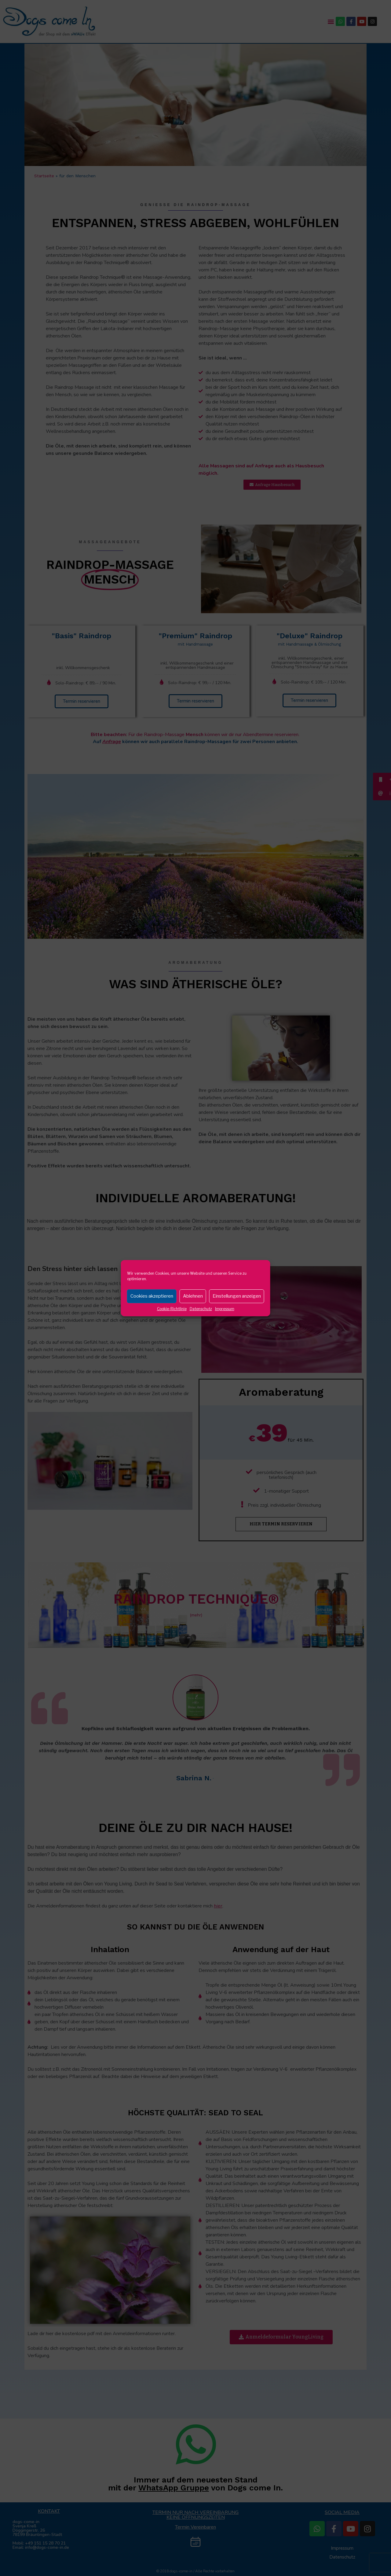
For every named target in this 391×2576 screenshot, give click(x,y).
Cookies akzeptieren (151, 1296)
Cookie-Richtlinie (172, 1308)
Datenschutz (201, 1308)
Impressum (224, 1308)
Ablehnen (193, 1296)
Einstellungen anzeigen (237, 1296)
